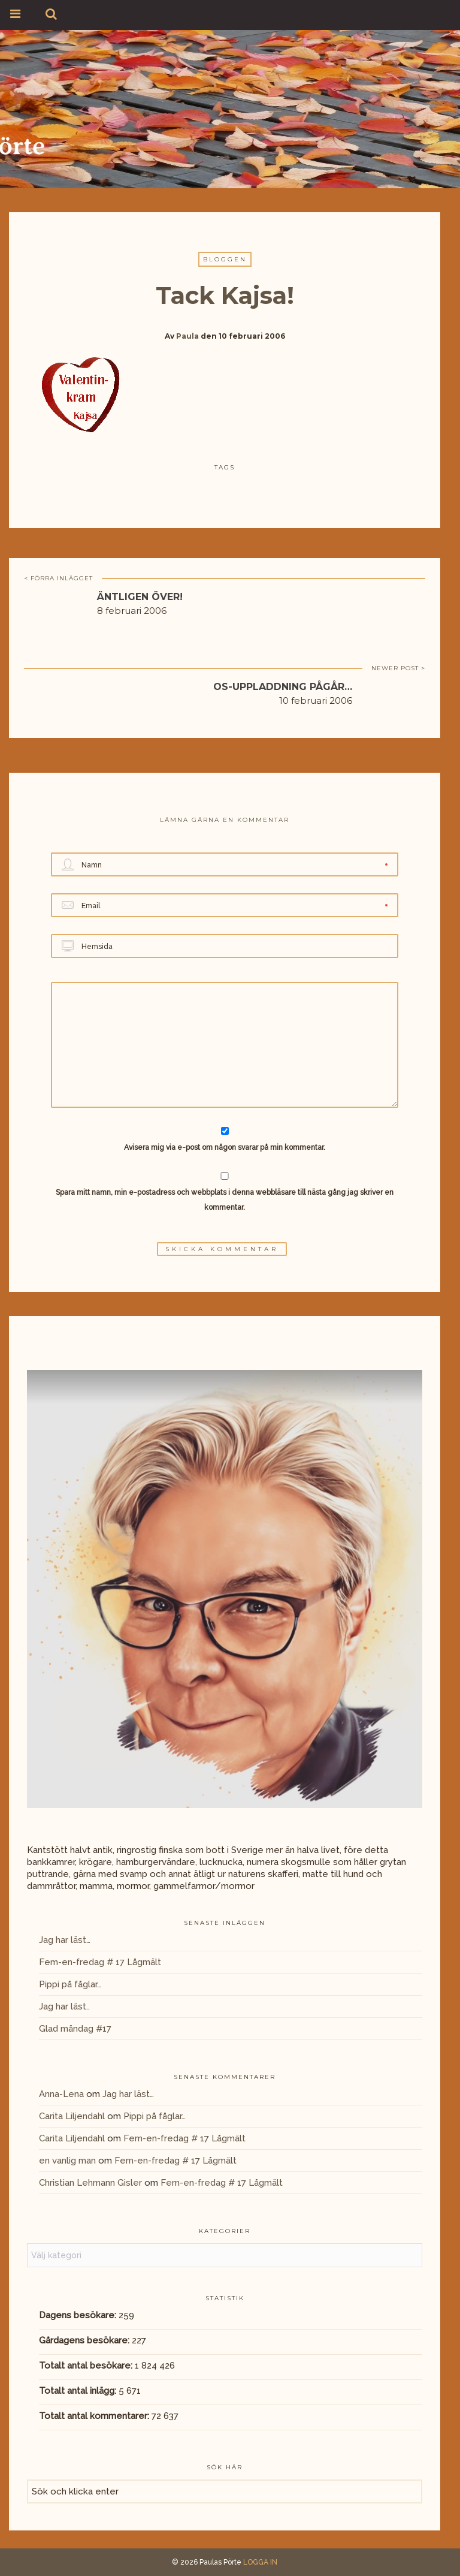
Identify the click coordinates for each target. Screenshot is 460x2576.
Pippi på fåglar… (70, 1984)
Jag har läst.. (64, 2006)
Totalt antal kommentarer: (95, 2416)
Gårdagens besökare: (85, 2340)
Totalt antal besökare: (87, 2365)
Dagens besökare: (79, 2315)
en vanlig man (67, 2160)
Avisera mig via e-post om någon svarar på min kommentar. (224, 1139)
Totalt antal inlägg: (79, 2391)
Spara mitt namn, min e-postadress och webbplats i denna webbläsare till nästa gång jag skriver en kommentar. (225, 1200)
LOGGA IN (260, 2562)
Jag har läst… (64, 1940)
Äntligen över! (140, 596)
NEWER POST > (398, 668)
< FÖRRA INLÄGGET (58, 578)
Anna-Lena (61, 2094)
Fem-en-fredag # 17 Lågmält (100, 1962)
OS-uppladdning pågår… (282, 686)
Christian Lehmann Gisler (90, 2182)
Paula (187, 336)
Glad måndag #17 (75, 2028)
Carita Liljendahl (72, 2116)
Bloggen (225, 259)
